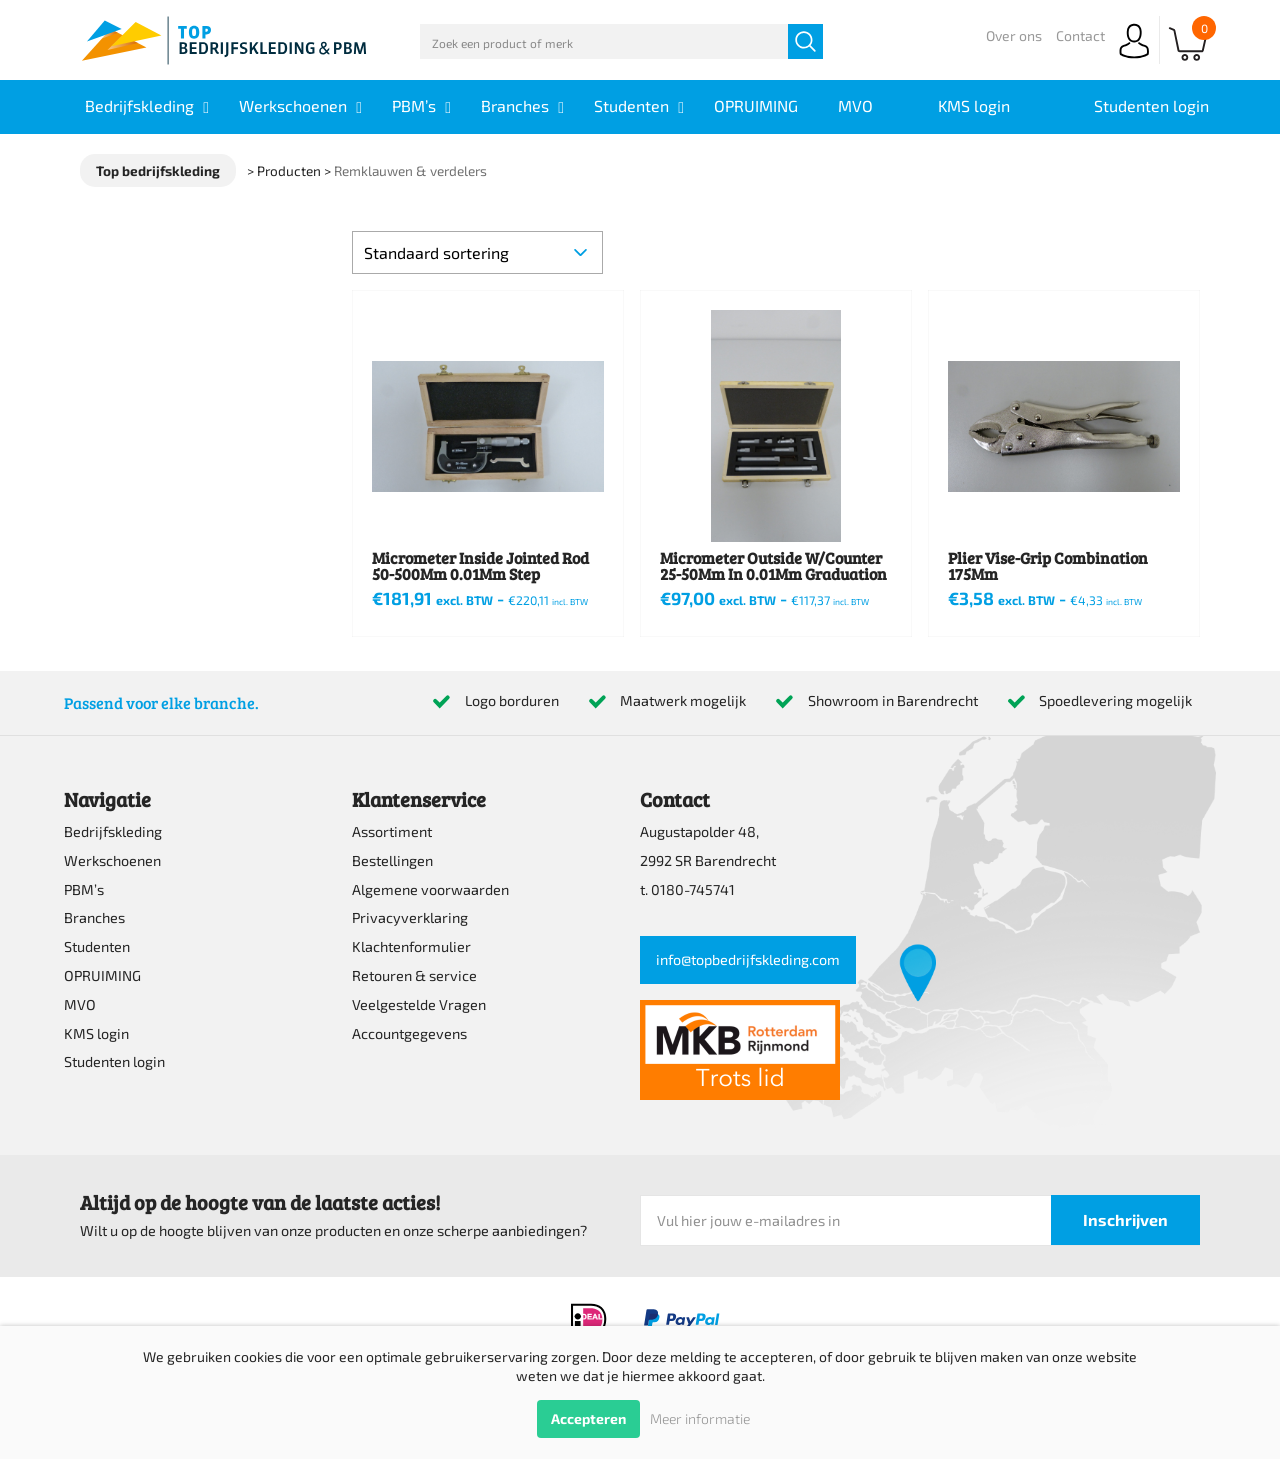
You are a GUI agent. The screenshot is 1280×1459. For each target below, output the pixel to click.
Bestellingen (392, 860)
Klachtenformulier (411, 946)
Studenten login (114, 1061)
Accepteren (588, 1418)
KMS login (96, 1033)
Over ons (1014, 35)
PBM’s (84, 889)
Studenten (97, 946)
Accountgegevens (409, 1033)
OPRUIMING (102, 975)
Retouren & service (414, 975)
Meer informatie (700, 1418)
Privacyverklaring (410, 917)
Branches (94, 917)
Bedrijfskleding (113, 831)
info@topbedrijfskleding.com (748, 959)
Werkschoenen (112, 860)
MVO (80, 1004)
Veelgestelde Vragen (419, 1004)
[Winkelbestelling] (477, 252)
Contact (1080, 35)
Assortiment (392, 831)
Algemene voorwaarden (430, 889)
